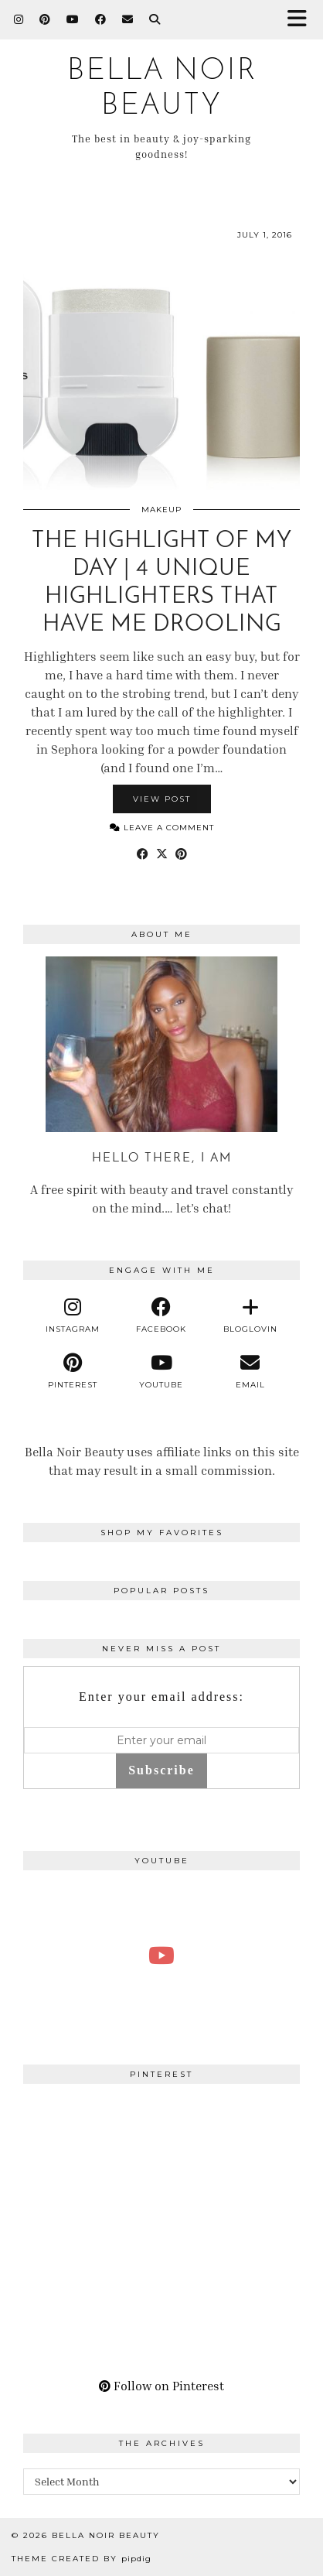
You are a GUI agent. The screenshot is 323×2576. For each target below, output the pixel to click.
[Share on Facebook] (142, 853)
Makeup (161, 510)
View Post (162, 799)
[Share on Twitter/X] (162, 853)
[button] (302, 19)
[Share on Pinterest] (181, 853)
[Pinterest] (45, 19)
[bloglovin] (250, 1315)
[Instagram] (19, 19)
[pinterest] (73, 1371)
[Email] (128, 19)
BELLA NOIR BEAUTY (106, 2535)
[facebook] (161, 1315)
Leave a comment (162, 828)
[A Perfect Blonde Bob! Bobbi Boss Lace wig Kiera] (161, 1956)
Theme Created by (81, 2559)
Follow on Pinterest (161, 2385)
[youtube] (161, 1371)
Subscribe (161, 1770)
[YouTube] (73, 19)
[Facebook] (101, 19)
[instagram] (73, 1315)
